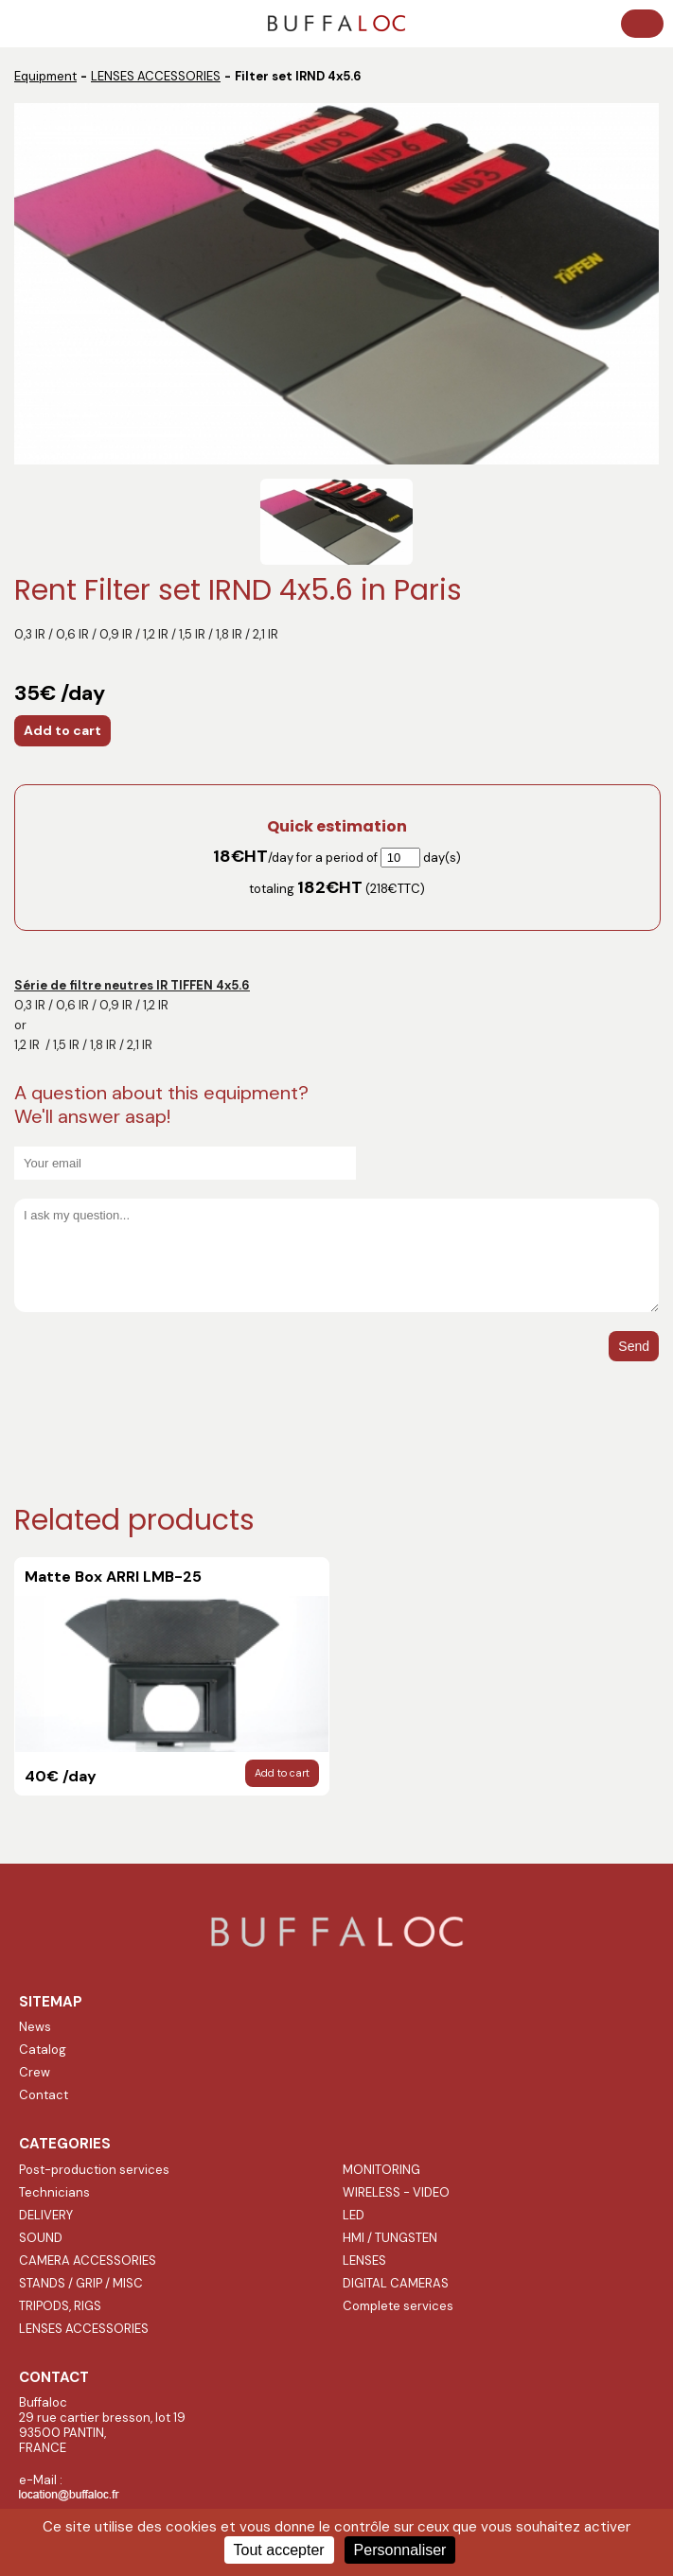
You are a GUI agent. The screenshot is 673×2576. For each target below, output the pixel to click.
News (35, 2027)
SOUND (40, 2238)
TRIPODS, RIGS (60, 2306)
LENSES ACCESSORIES (156, 76)
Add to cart (62, 730)
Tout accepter (279, 2550)
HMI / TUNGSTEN (390, 2238)
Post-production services (94, 2170)
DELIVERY (46, 2215)
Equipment (45, 76)
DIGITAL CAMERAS (396, 2283)
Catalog (42, 2050)
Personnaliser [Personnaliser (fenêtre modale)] (400, 2550)
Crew (34, 2072)
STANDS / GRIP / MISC (81, 2283)
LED (353, 2215)
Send (633, 1346)
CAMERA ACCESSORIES (87, 2260)
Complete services (398, 2306)
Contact (43, 2095)
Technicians (54, 2192)
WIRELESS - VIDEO (396, 2192)
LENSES (364, 2260)
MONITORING (381, 2170)
